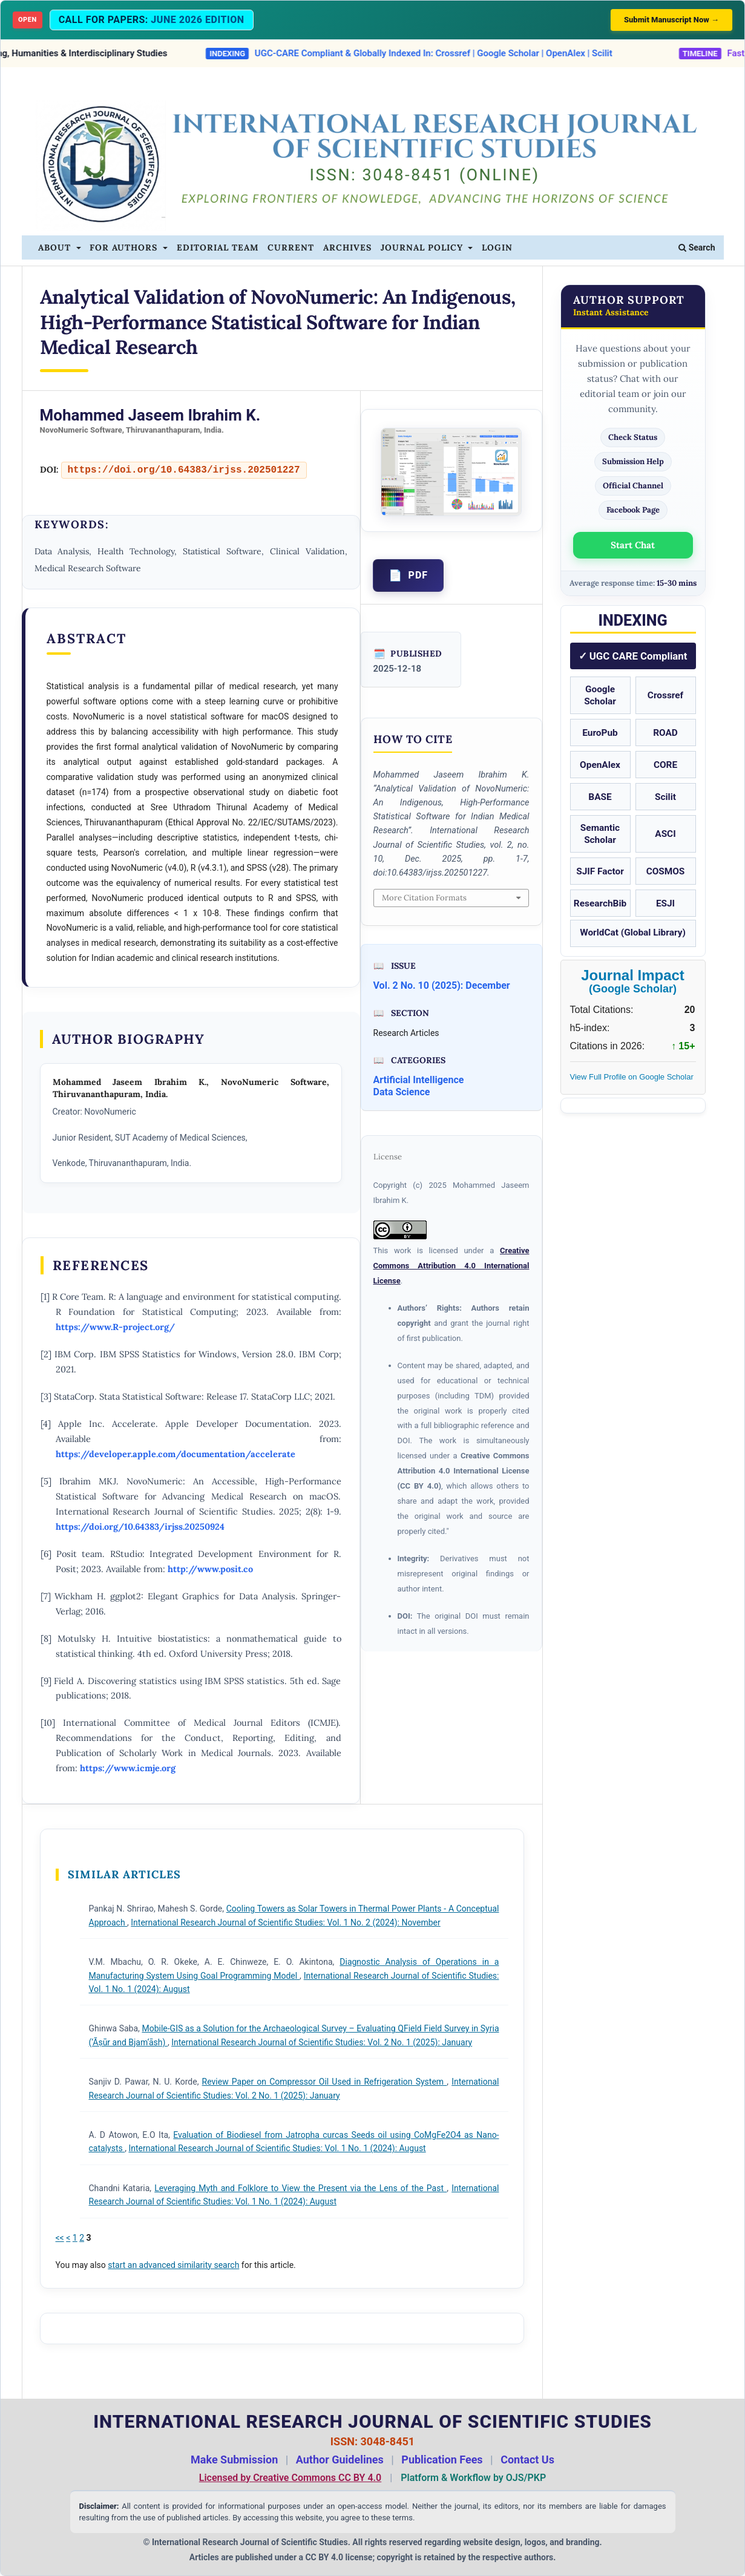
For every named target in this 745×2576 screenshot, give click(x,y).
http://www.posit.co (210, 1569)
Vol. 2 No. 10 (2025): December (441, 985)
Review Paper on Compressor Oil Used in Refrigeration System (324, 2081)
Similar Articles (124, 1874)
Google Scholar (600, 695)
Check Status (632, 437)
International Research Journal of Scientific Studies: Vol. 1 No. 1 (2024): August (276, 2148)
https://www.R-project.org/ (115, 1326)
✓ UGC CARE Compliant (633, 656)
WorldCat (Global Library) (633, 932)
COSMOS (665, 871)
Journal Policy (423, 247)
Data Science (401, 1092)
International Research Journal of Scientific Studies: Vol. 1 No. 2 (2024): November (285, 1922)
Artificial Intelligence (418, 1080)
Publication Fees (441, 2459)
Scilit (665, 796)
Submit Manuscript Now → (671, 19)
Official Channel (633, 485)
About (56, 247)
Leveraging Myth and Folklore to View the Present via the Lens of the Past (300, 2188)
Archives (347, 247)
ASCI (665, 833)
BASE (599, 796)
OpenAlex (600, 764)
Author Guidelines (340, 2459)
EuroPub (599, 732)
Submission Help (633, 461)
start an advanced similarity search (173, 2265)
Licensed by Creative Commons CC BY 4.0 (290, 2477)
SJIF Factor (600, 871)
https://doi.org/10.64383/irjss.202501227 (184, 470)
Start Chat (633, 545)
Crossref (665, 695)
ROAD (665, 732)
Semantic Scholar (600, 833)
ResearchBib (600, 903)
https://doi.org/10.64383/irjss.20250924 (140, 1526)
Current (290, 247)
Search (696, 247)
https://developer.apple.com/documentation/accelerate (175, 1454)
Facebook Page (633, 510)
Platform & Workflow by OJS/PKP (473, 2477)
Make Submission (234, 2459)
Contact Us (527, 2459)
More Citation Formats (424, 898)
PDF (418, 575)
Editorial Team (218, 247)
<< (60, 2238)
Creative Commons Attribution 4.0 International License (451, 1265)
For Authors (125, 247)
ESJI (665, 903)
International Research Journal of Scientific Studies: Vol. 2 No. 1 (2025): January (321, 2042)
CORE (665, 764)
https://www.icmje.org (128, 1768)
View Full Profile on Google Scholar (632, 1076)
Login (497, 247)
